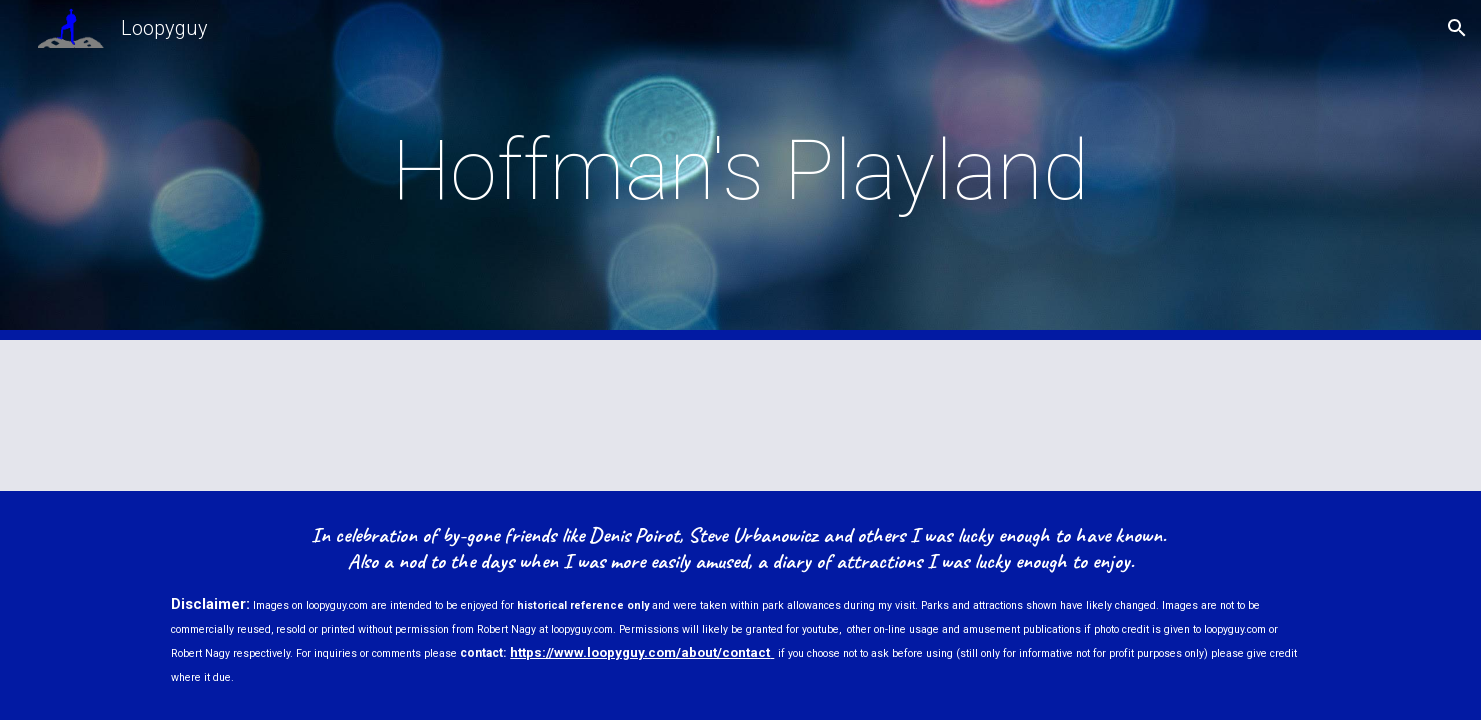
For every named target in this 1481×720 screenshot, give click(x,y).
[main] (741, 170)
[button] (1457, 28)
